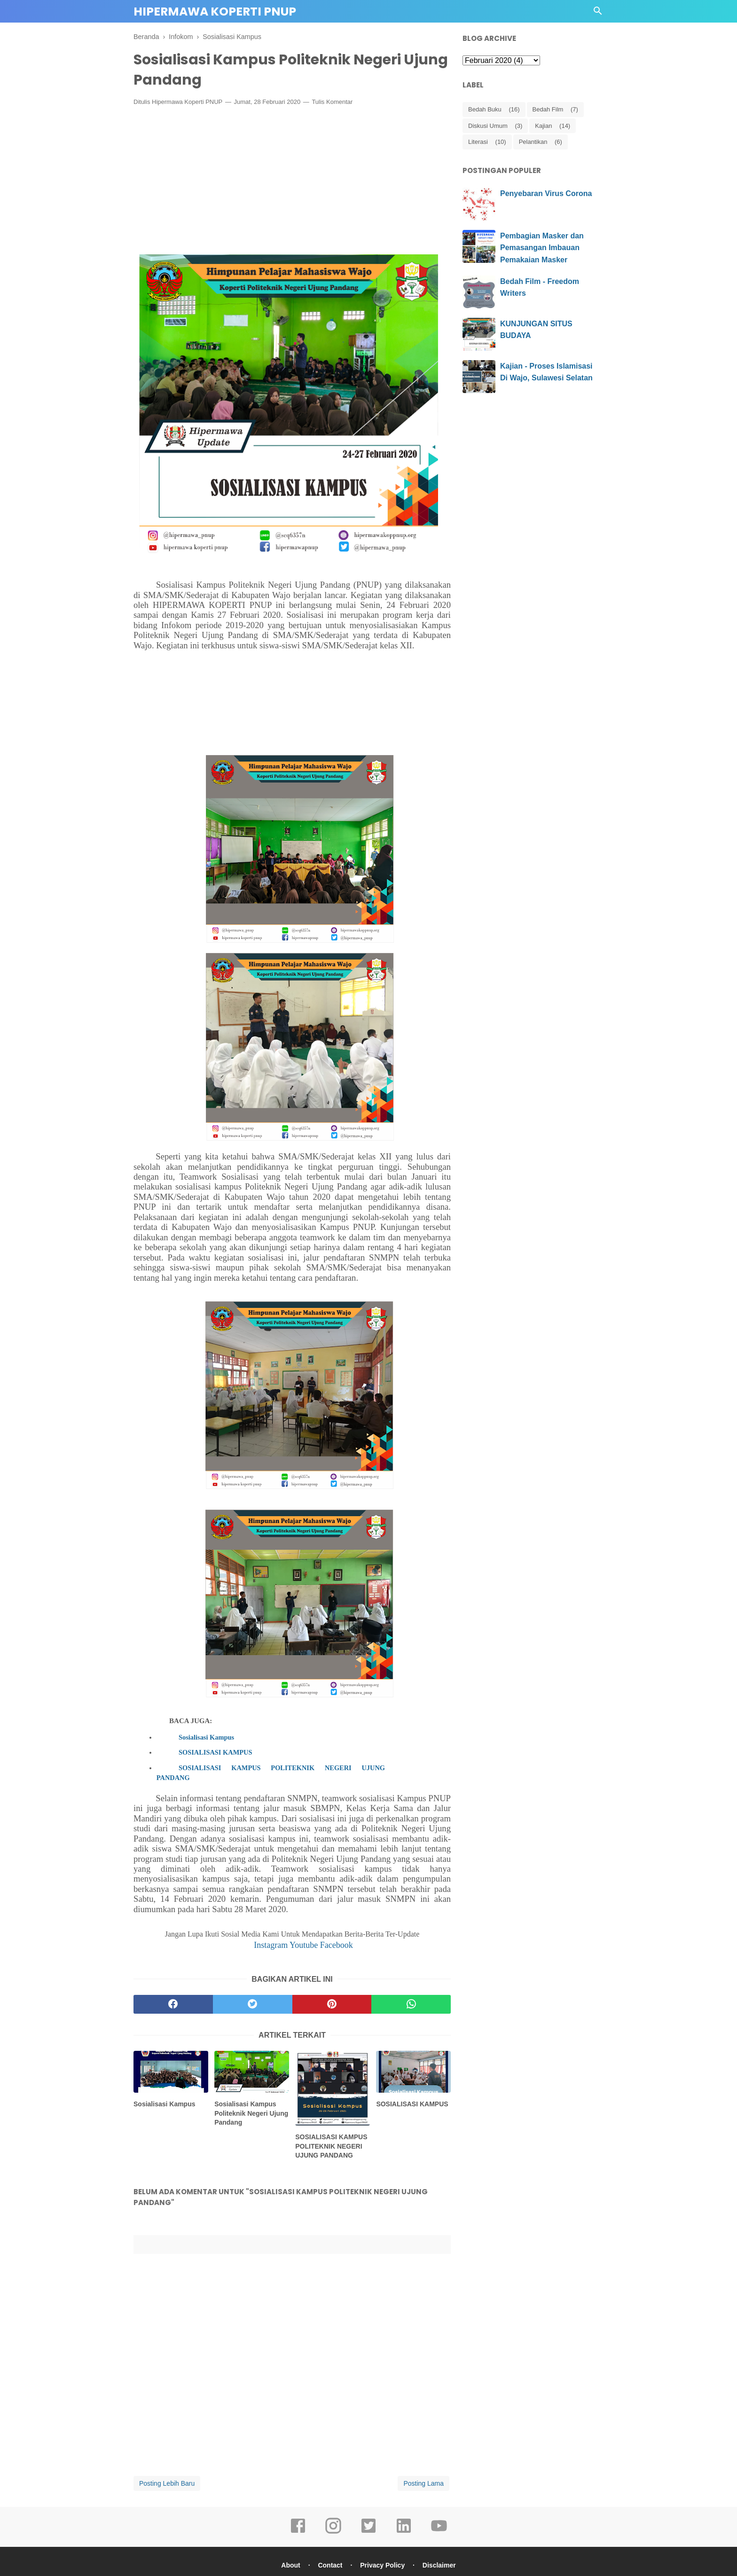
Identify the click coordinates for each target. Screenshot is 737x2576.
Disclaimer (439, 2565)
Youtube (305, 1945)
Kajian (543, 125)
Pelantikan (533, 141)
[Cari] (598, 13)
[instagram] (333, 2532)
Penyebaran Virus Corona (546, 193)
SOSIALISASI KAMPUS (215, 1752)
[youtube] (439, 2532)
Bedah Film (548, 109)
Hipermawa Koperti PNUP (214, 11)
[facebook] (173, 2004)
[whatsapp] (411, 2004)
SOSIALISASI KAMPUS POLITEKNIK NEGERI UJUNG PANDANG (271, 1772)
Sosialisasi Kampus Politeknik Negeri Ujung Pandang (251, 2113)
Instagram (272, 1945)
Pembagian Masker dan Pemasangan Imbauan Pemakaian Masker (542, 248)
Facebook (336, 1945)
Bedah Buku (485, 109)
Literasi (478, 141)
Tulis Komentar (332, 101)
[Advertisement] (292, 182)
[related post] (170, 2072)
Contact (330, 2565)
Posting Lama (423, 2483)
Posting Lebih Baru (167, 2483)
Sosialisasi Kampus (206, 1737)
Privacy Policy (382, 2565)
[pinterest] (332, 2004)
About (290, 2565)
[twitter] (252, 2004)
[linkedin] (403, 2532)
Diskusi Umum (488, 125)
